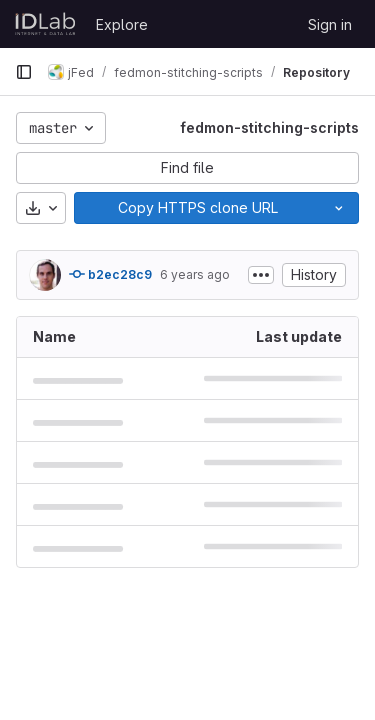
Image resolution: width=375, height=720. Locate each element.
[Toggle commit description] (261, 275)
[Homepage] (45, 24)
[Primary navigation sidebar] (24, 72)
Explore (122, 24)
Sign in (330, 24)
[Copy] (197, 208)
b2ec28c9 (110, 274)
